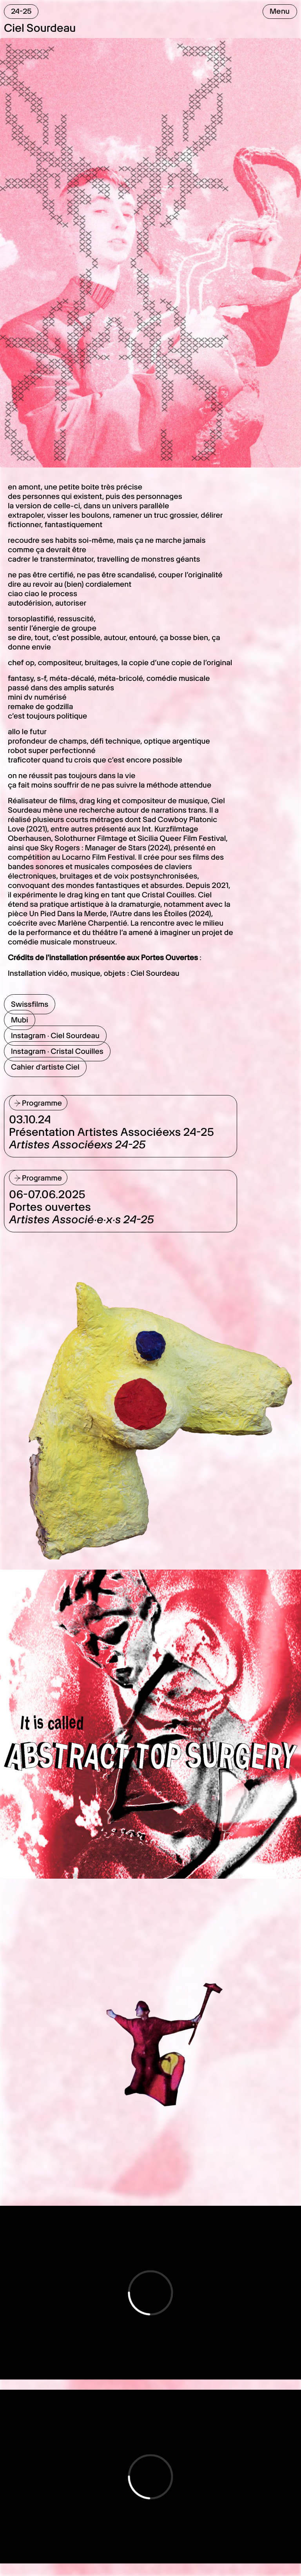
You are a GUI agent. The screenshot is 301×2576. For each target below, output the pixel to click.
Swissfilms (29, 1004)
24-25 (21, 11)
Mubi (19, 1019)
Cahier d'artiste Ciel (45, 1067)
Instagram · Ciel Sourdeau (55, 1035)
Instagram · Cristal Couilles (57, 1051)
